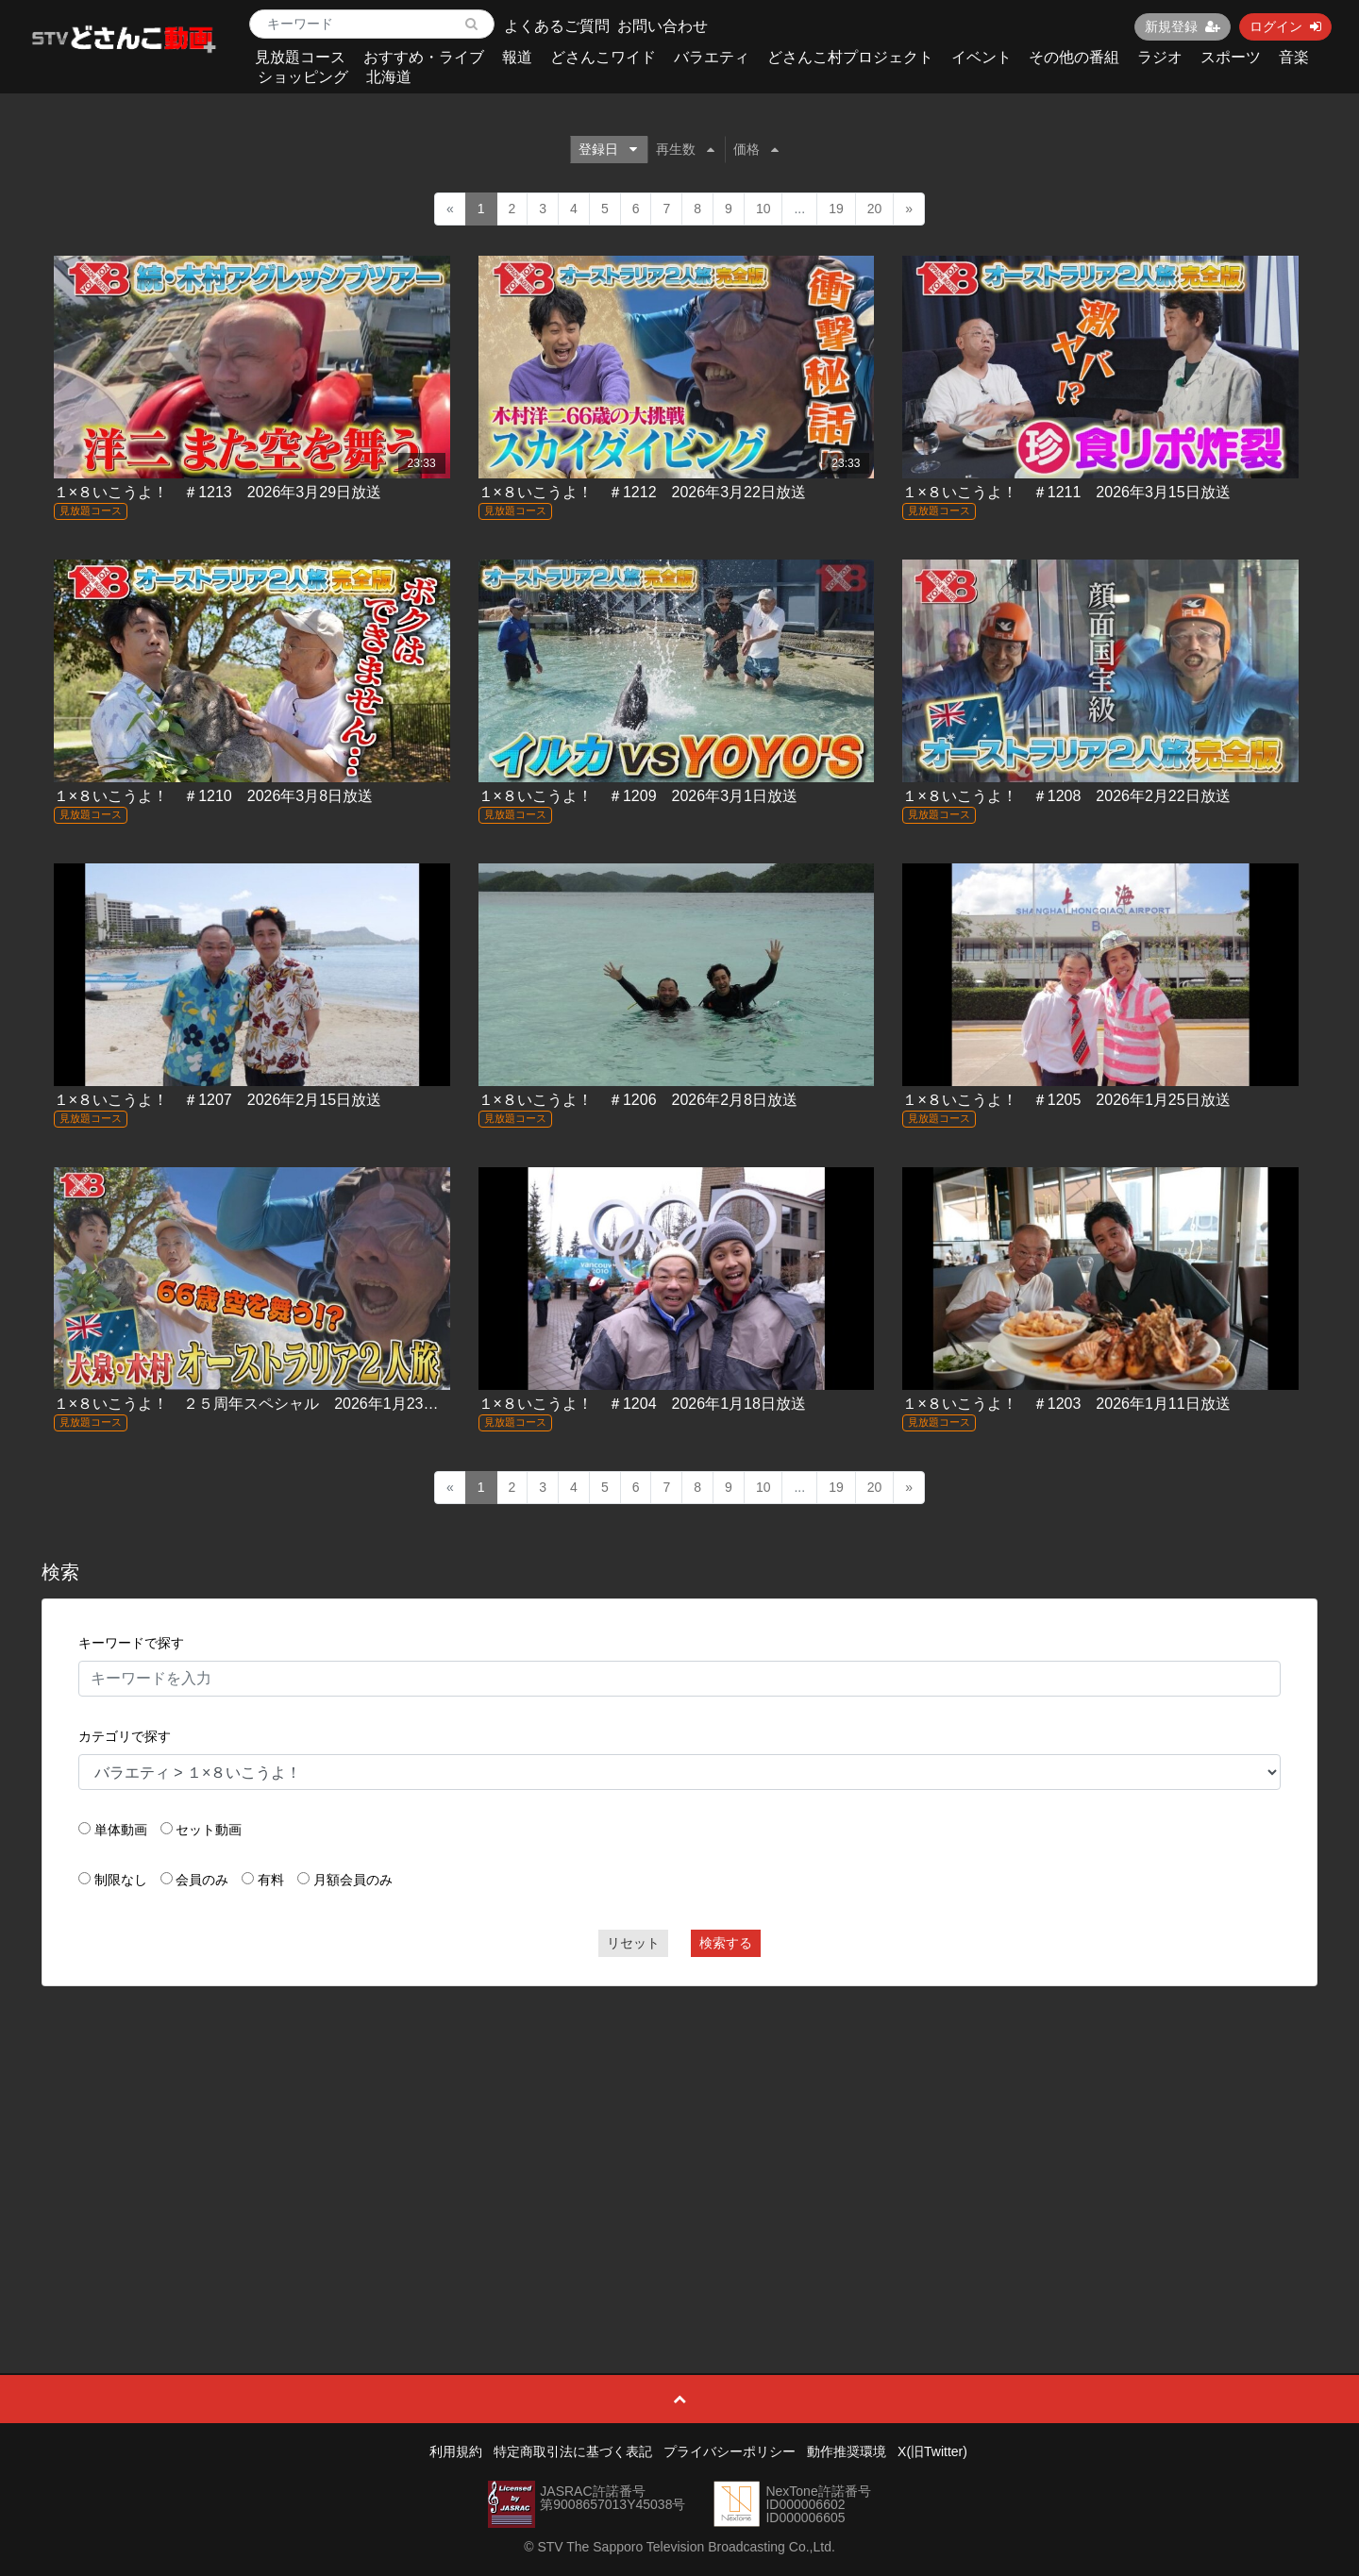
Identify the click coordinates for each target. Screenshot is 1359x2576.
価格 (756, 149)
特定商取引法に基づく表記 (573, 2451)
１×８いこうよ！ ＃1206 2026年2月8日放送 (637, 1100)
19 (836, 208)
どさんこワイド (603, 57)
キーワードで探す (131, 1642)
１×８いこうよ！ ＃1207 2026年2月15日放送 (217, 1100)
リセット (633, 1942)
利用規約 (455, 2451)
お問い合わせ (662, 26)
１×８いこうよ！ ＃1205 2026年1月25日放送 (1066, 1100)
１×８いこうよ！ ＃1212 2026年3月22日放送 (642, 492)
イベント (981, 57)
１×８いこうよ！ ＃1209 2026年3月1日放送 (637, 796)
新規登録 (1182, 26)
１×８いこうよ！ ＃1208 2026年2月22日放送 (1066, 796)
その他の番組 (1074, 57)
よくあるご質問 (557, 26)
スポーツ (1230, 57)
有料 (271, 1879)
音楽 (1294, 57)
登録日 (608, 149)
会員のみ (202, 1879)
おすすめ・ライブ (423, 57)
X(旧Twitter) (932, 2451)
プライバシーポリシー (729, 2451)
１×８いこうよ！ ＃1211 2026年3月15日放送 (1066, 492)
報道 (517, 57)
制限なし (120, 1879)
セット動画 (209, 1829)
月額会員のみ (353, 1879)
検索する (725, 1942)
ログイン (1285, 26)
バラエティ (711, 57)
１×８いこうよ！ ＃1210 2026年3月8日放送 (213, 796)
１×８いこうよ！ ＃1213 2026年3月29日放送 (217, 492)
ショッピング (303, 77)
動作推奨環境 (846, 2451)
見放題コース (300, 57)
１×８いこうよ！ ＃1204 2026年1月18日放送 (642, 1404)
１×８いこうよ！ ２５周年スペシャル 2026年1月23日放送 (261, 1404)
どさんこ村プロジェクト (850, 57)
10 (763, 208)
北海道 (388, 77)
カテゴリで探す (124, 1736)
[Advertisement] (679, 2137)
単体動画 (120, 1829)
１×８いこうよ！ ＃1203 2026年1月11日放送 (1066, 1404)
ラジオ (1160, 57)
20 (874, 208)
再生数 (685, 149)
